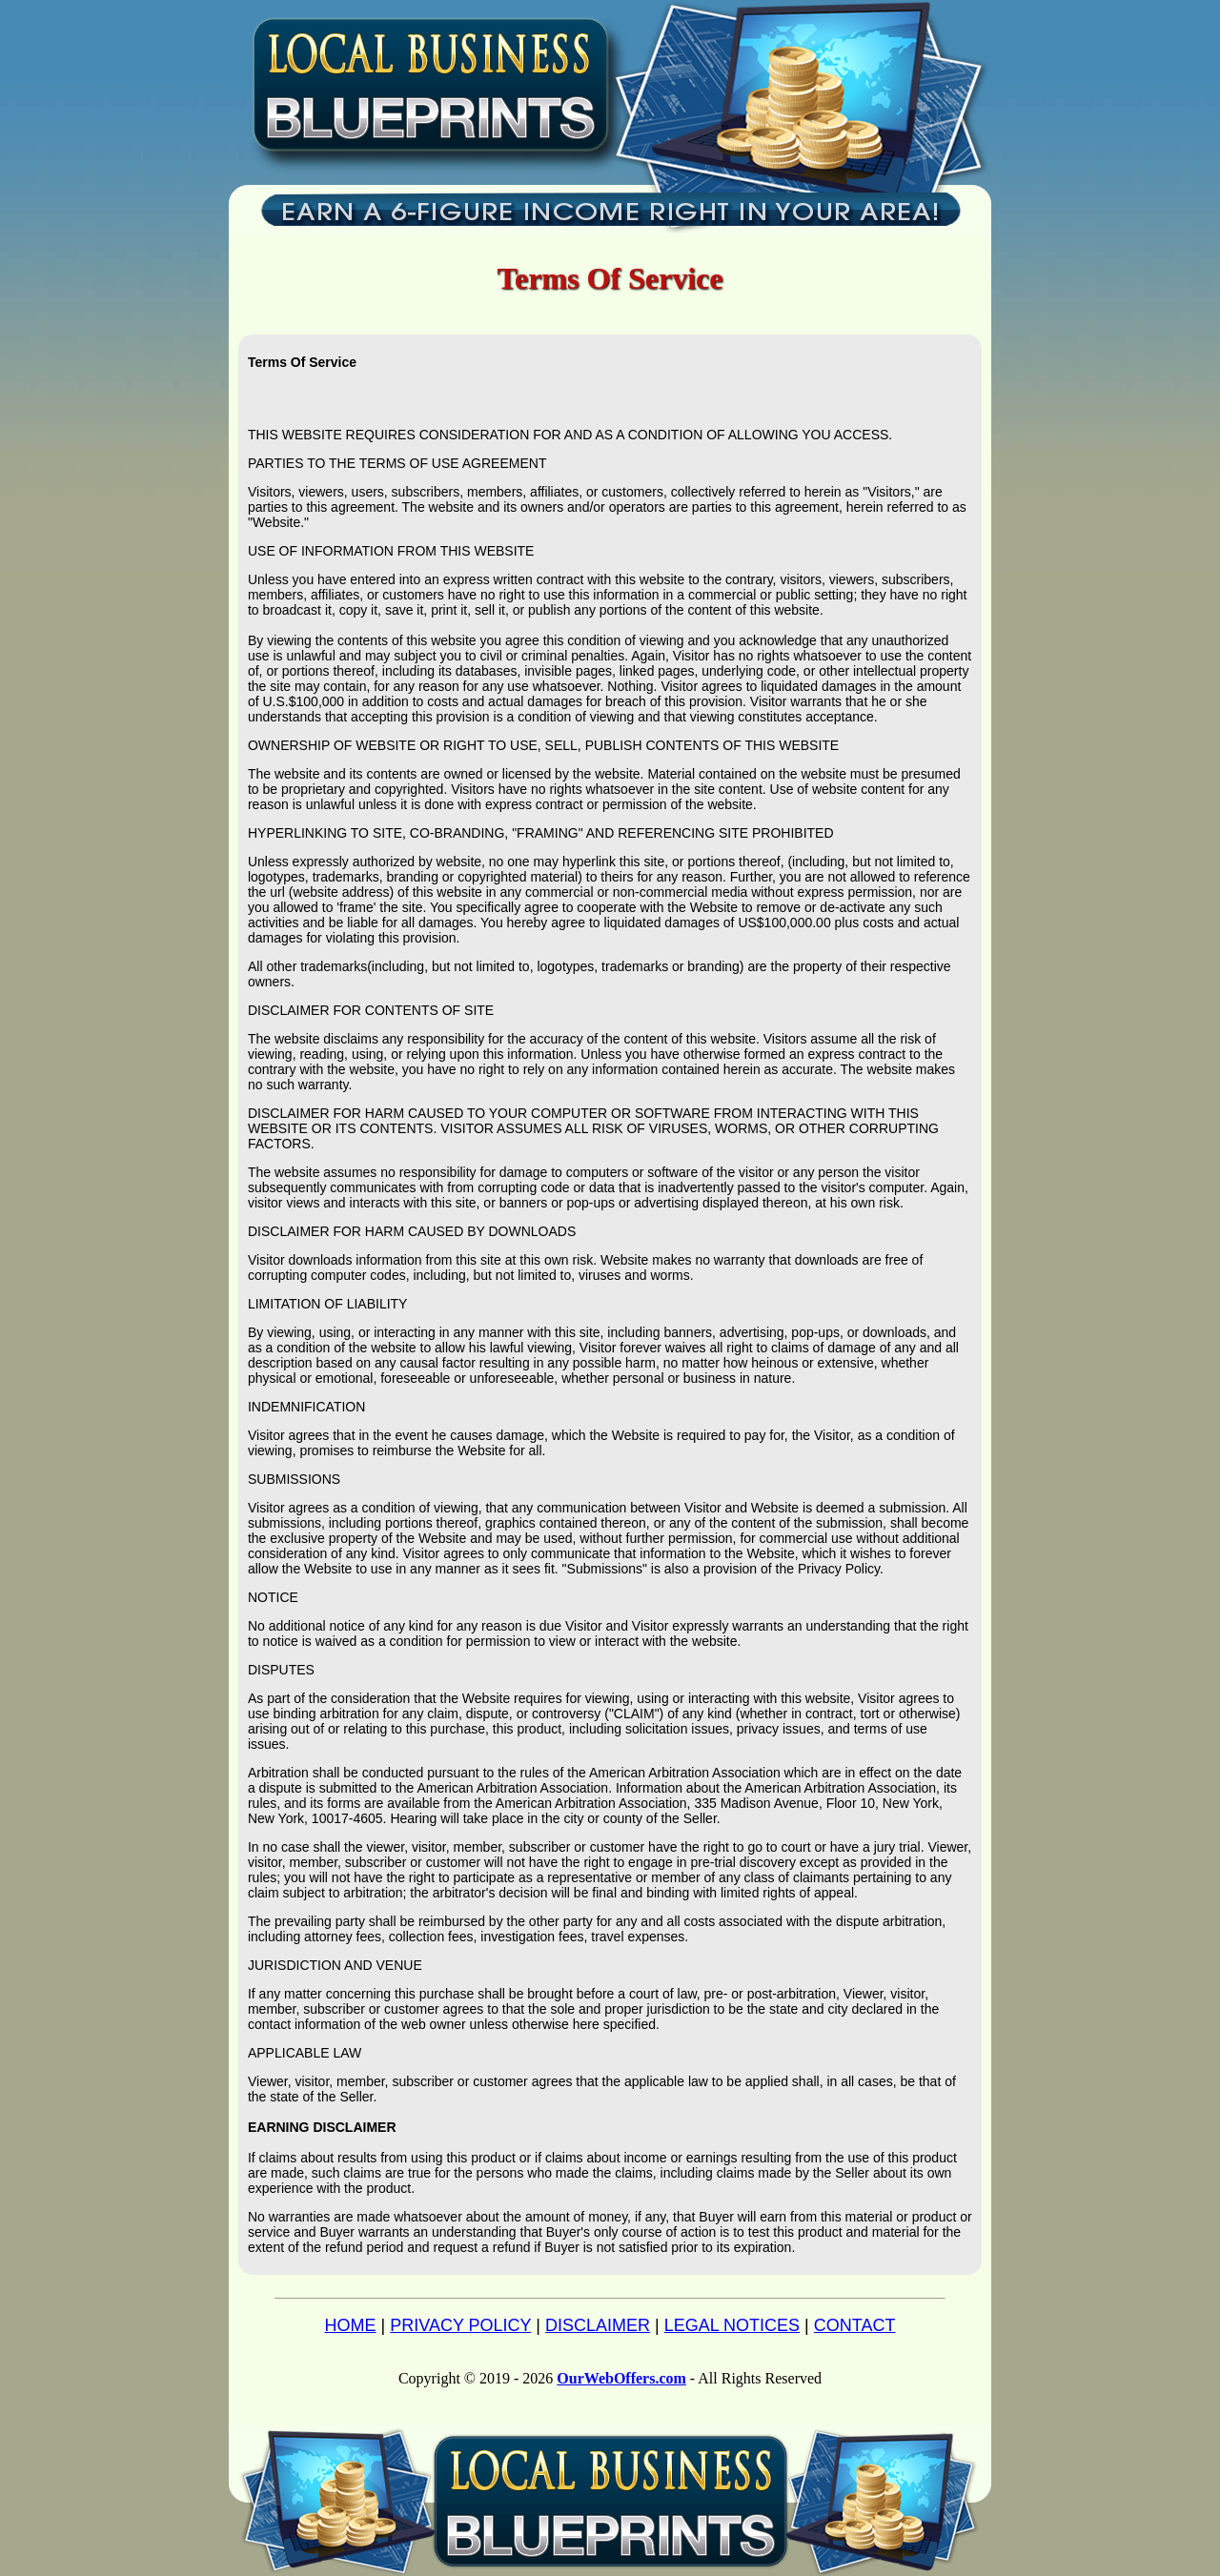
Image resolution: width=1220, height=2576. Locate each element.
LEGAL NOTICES (732, 2325)
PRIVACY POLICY (460, 2325)
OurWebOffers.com (621, 2378)
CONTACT (855, 2325)
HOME (350, 2325)
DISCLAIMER (597, 2325)
